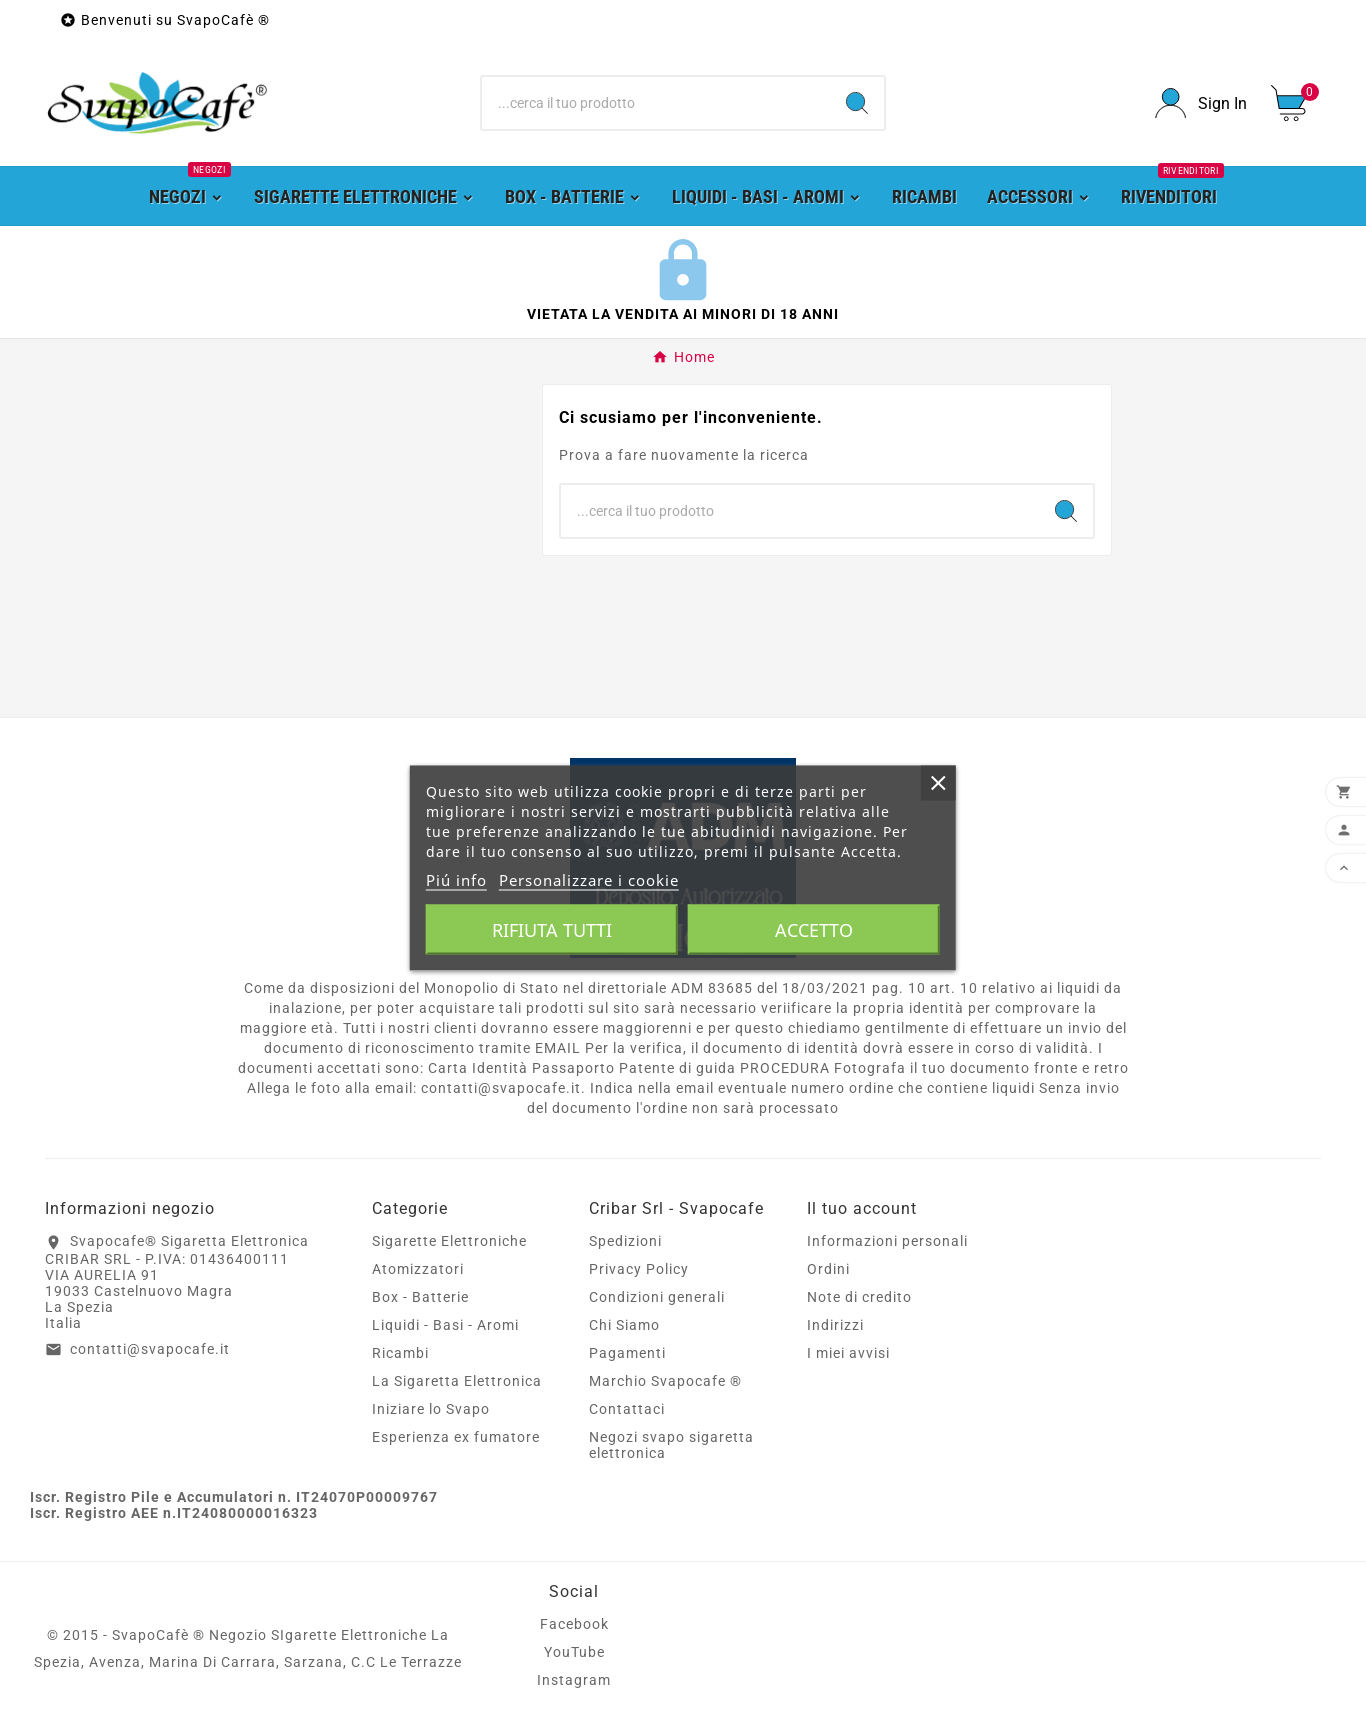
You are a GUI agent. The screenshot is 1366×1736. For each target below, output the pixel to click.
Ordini (828, 1269)
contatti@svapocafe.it (150, 1349)
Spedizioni (625, 1241)
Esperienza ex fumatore (456, 1437)
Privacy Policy (639, 1269)
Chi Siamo (624, 1325)
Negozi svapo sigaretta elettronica (671, 1445)
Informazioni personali (887, 1241)
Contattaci (627, 1409)
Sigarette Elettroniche (449, 1241)
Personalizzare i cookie (589, 880)
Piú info (456, 880)
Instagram (574, 1680)
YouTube (574, 1652)
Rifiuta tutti (552, 930)
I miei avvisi (848, 1353)
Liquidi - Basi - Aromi (445, 1325)
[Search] (857, 103)
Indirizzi (835, 1325)
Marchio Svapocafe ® (665, 1381)
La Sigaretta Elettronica (457, 1381)
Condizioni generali (657, 1297)
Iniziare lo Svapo (431, 1409)
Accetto (814, 930)
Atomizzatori (418, 1269)
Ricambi (400, 1353)
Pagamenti (627, 1353)
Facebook (574, 1624)
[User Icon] (1201, 103)
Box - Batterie (420, 1297)
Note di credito (859, 1297)
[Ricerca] (655, 103)
